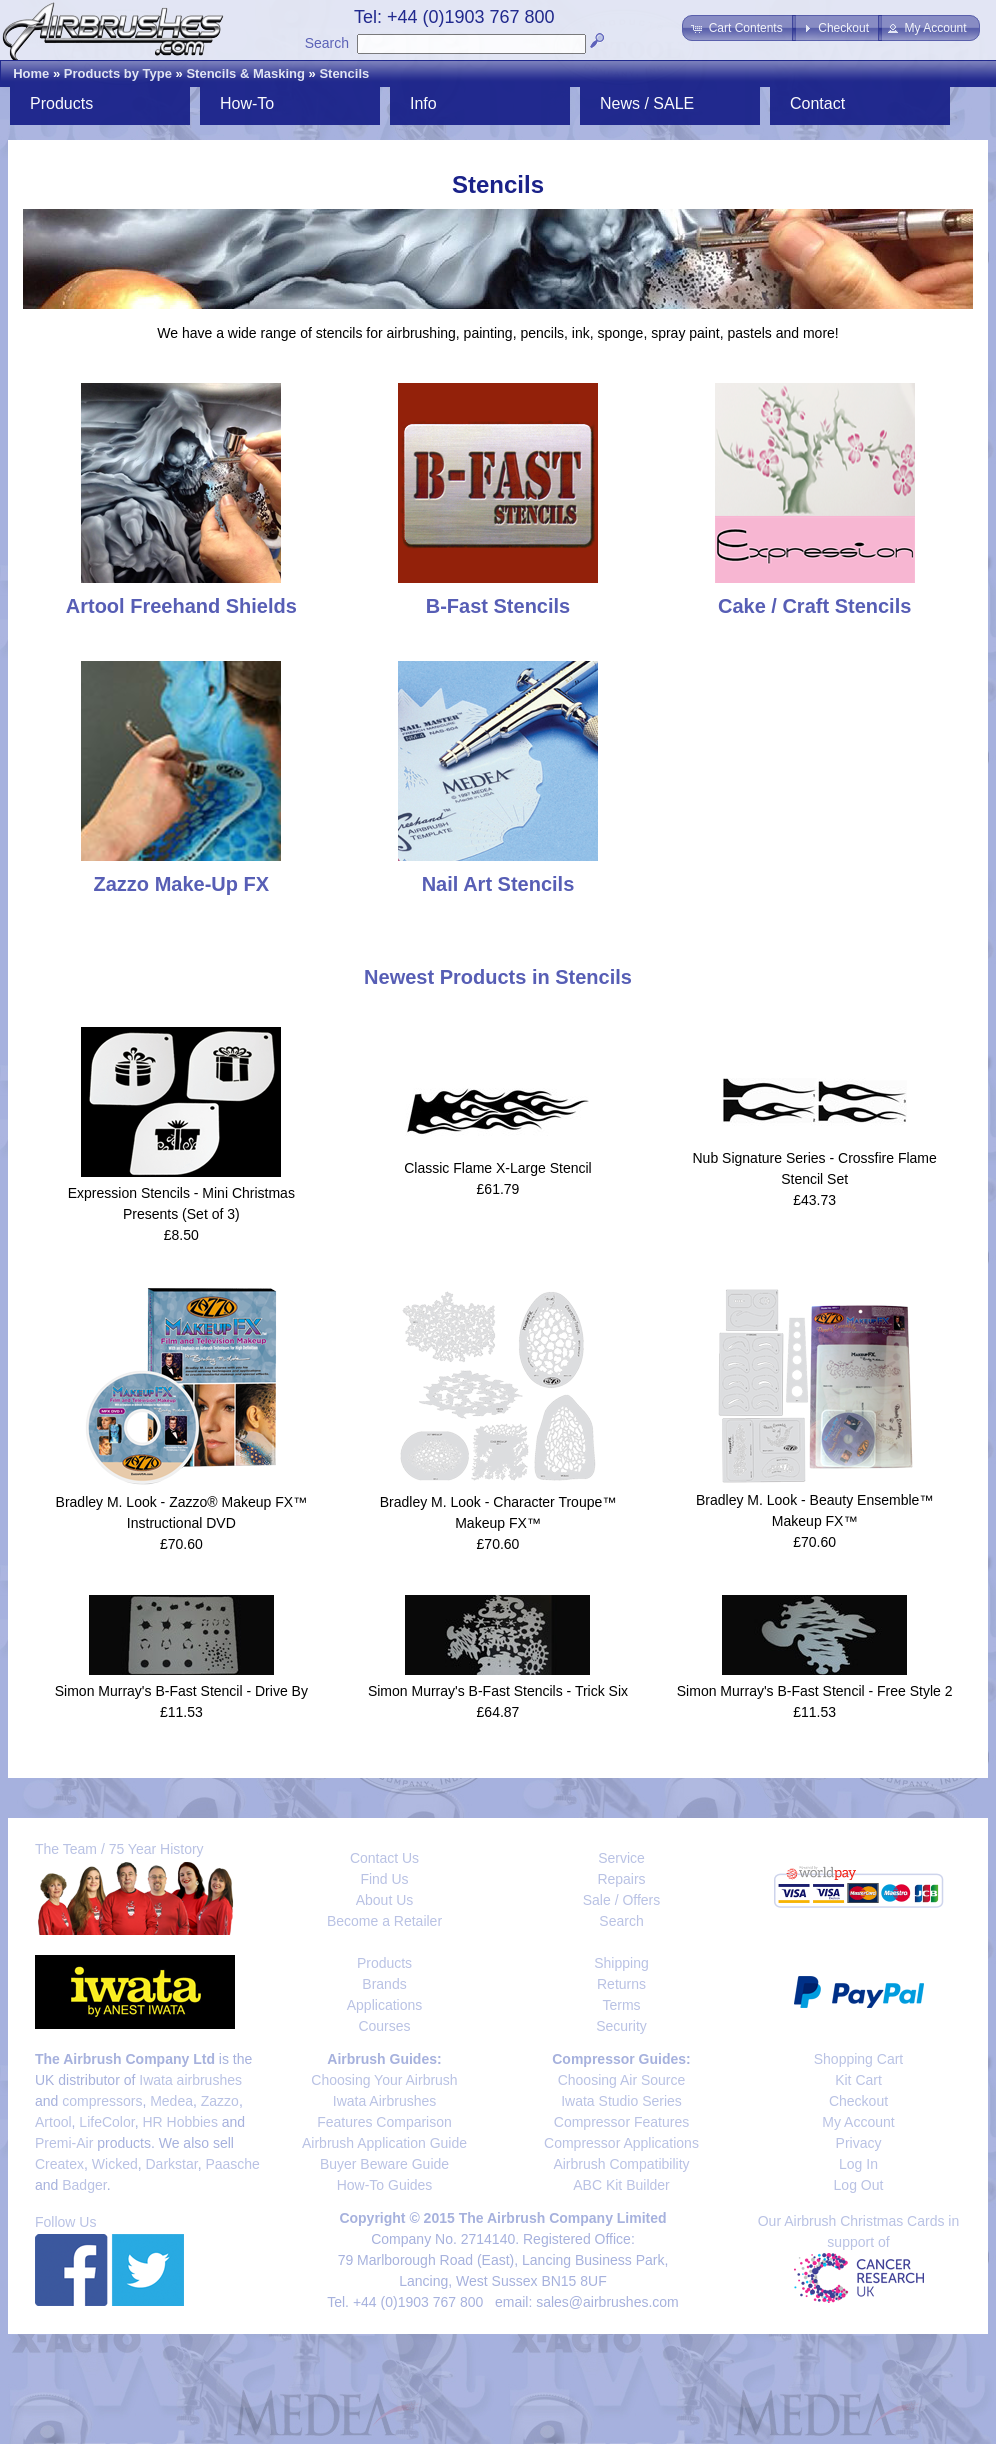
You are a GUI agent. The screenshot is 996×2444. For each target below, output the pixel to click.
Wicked (115, 2164)
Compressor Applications (621, 2143)
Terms (621, 2005)
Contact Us (384, 1858)
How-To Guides (385, 2185)
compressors (102, 2101)
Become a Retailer (384, 1921)
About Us (385, 1900)
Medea (171, 2101)
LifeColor (106, 2122)
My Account (858, 2122)
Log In (858, 2164)
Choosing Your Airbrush (384, 2080)
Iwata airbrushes (190, 2080)
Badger (84, 2185)
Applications (385, 2005)
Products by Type (118, 73)
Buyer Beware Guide (384, 2164)
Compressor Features (621, 2122)
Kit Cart (858, 2080)
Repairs (621, 1879)
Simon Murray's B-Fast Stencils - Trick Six (498, 1691)
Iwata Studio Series (621, 2101)
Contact (817, 103)
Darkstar (172, 2164)
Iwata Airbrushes (385, 2101)
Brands (384, 1984)
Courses (384, 2026)
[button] (738, 28)
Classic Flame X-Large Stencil (498, 1168)
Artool (53, 2122)
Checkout (858, 2101)
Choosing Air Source (622, 2080)
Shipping (621, 1963)
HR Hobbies (179, 2122)
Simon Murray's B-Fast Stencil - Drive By (181, 1691)
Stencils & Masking (245, 73)
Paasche (232, 2164)
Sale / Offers (622, 1900)
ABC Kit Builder (621, 2185)
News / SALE (647, 103)
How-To (247, 103)
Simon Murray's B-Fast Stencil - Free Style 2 (815, 1691)
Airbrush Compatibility (621, 2164)
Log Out (859, 2185)
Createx (59, 2164)
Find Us (384, 1879)
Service (621, 1858)
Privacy (859, 2143)
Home (31, 73)
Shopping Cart (859, 2059)
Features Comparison (384, 2122)
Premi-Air (64, 2143)
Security (621, 2026)
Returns (621, 1984)
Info (423, 103)
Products (61, 103)
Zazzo (220, 2101)
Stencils (344, 73)
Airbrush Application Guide (384, 2143)
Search (327, 43)
